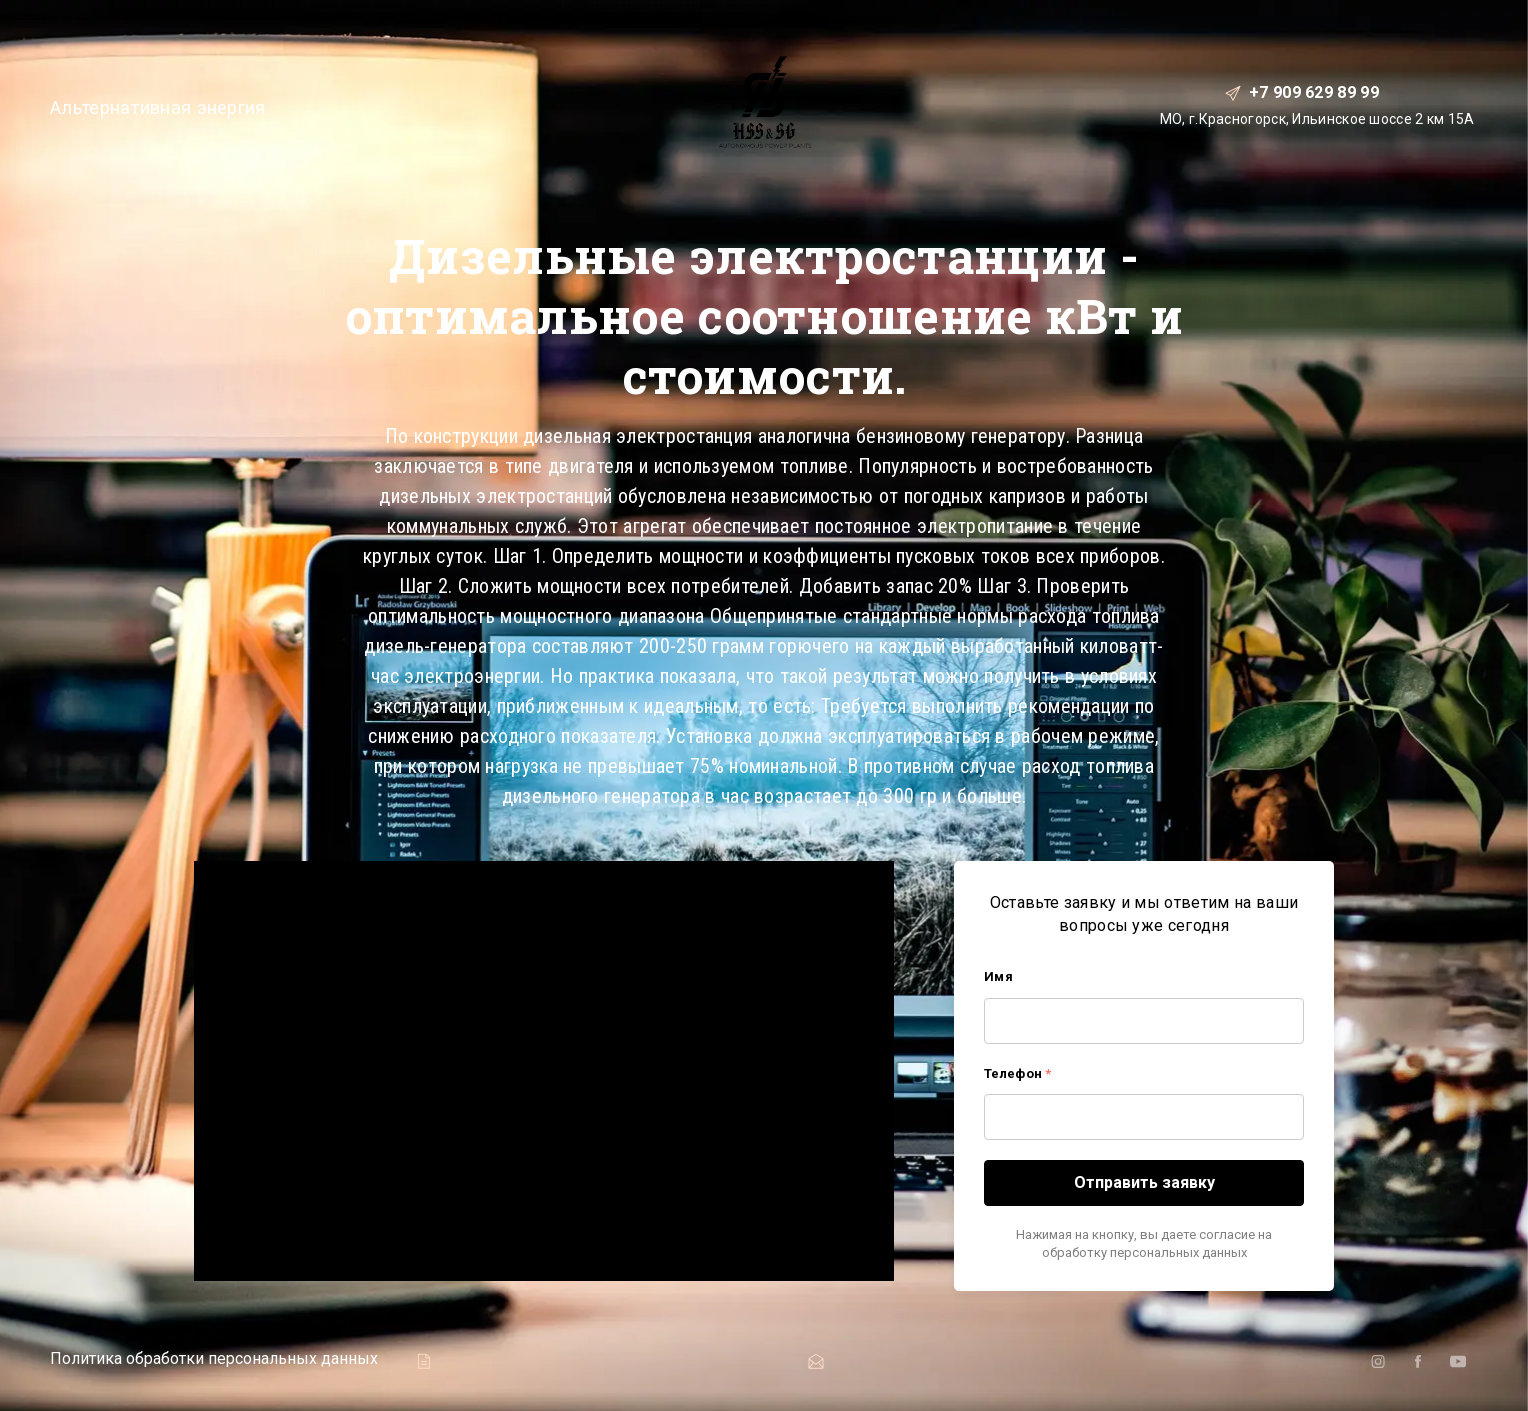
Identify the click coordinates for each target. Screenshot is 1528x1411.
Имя (998, 976)
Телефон (1017, 1073)
